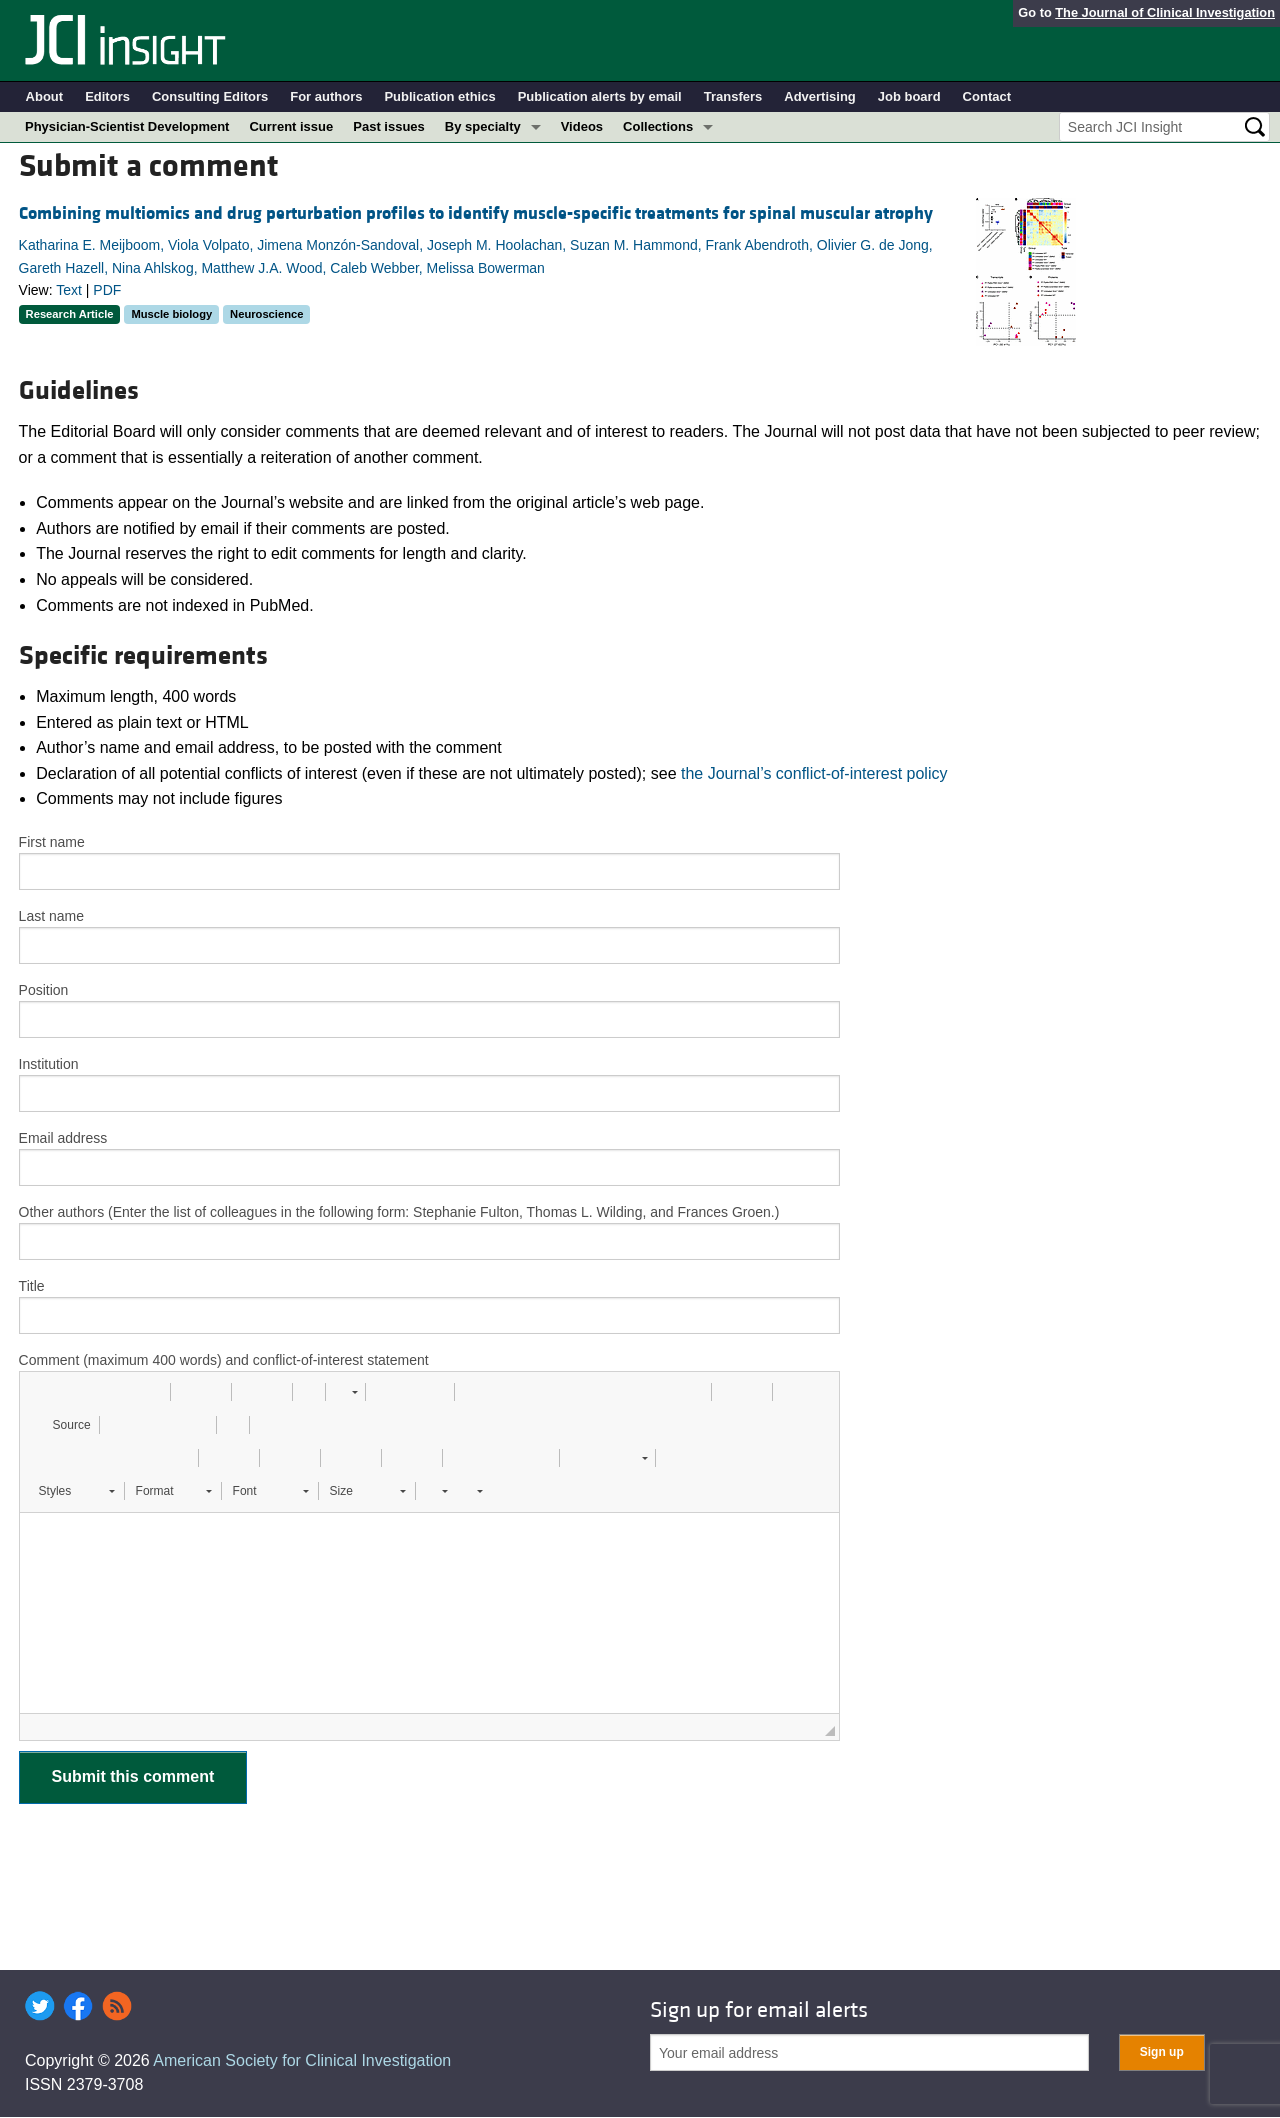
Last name (51, 916)
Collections (658, 126)
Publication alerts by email (600, 96)
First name (52, 842)
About (45, 96)
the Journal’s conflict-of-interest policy (814, 773)
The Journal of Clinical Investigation (1165, 12)
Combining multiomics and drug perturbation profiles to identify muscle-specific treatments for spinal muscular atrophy (476, 213)
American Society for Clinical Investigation (302, 2060)
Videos (582, 126)
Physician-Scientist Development (127, 126)
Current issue (291, 126)
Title (32, 1286)
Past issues (389, 126)
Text (69, 290)
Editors (107, 96)
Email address (63, 1138)
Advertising (820, 96)
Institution (49, 1064)
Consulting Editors (210, 96)
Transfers (733, 96)
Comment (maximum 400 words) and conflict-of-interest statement (224, 1360)
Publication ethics (439, 96)
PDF (107, 290)
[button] (42, 1392)
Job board (909, 96)
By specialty (483, 126)
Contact (987, 96)
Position (44, 990)
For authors (326, 96)
